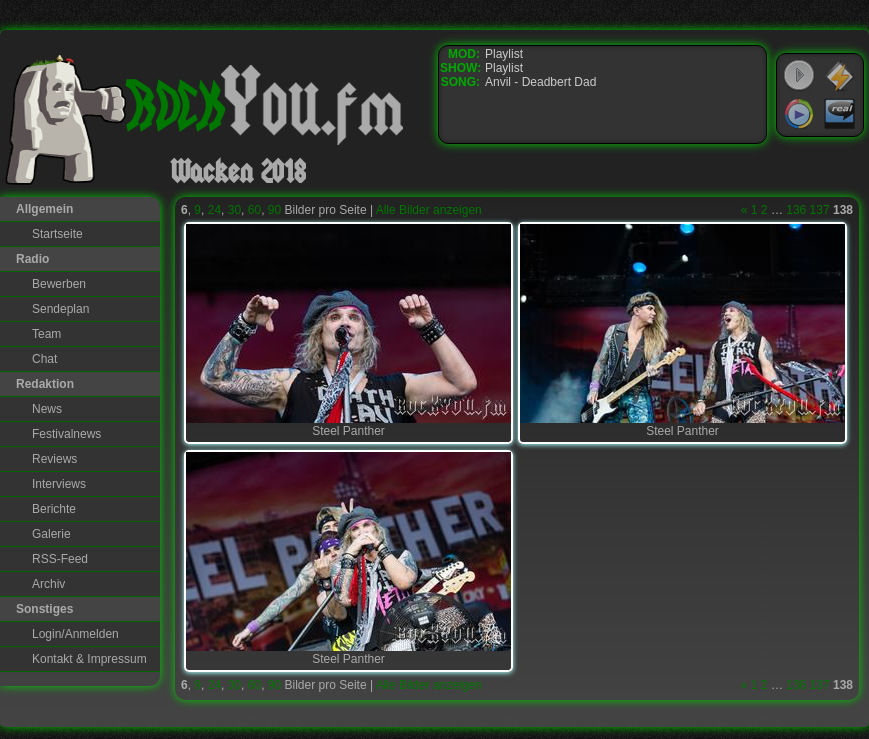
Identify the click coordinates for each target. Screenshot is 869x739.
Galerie (51, 534)
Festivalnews (66, 434)
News (47, 409)
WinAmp (840, 76)
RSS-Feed (60, 559)
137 (820, 210)
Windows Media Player (799, 114)
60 (254, 210)
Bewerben (59, 284)
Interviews (59, 484)
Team (46, 334)
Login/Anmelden (75, 634)
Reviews (54, 459)
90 (274, 210)
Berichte (54, 509)
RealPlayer (840, 114)
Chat (44, 359)
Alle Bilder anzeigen (429, 210)
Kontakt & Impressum (89, 659)
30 (234, 210)
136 (796, 210)
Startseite (57, 234)
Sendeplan (60, 309)
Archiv (48, 584)
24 (214, 210)
